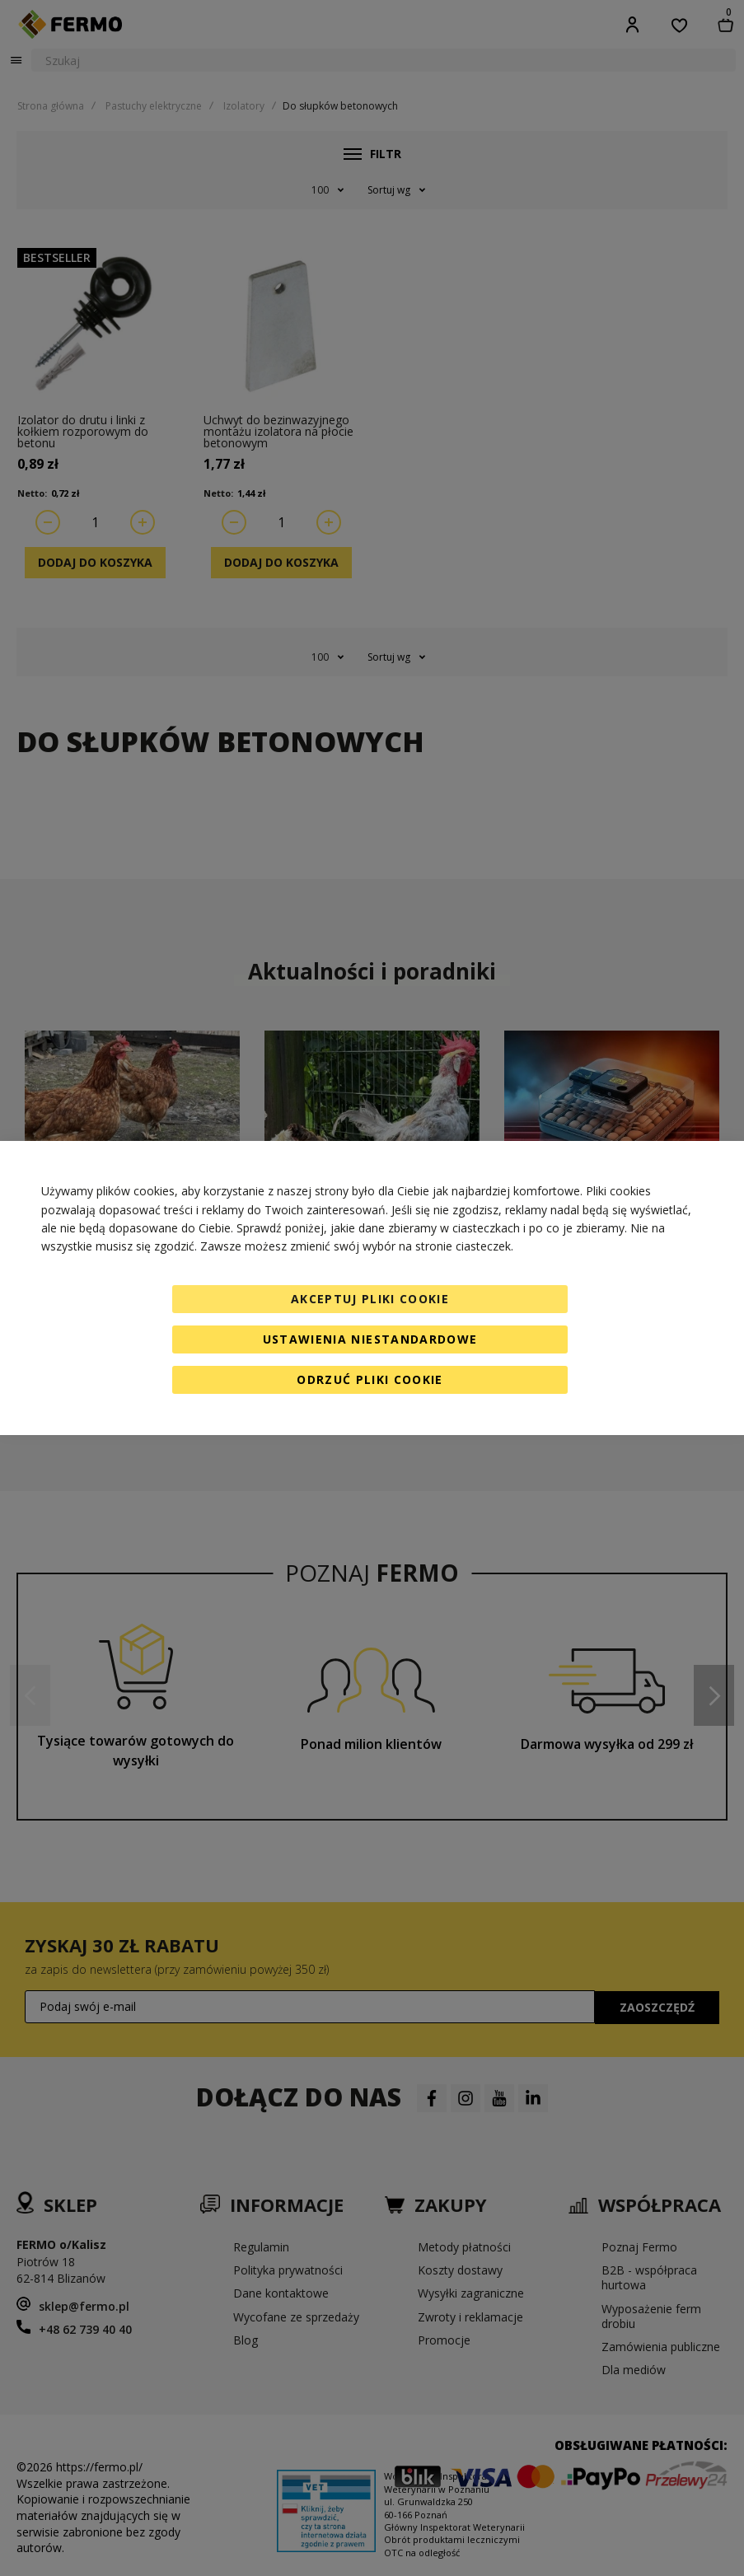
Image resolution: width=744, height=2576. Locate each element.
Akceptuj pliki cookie (370, 1299)
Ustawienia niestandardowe (370, 1339)
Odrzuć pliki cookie (370, 1379)
